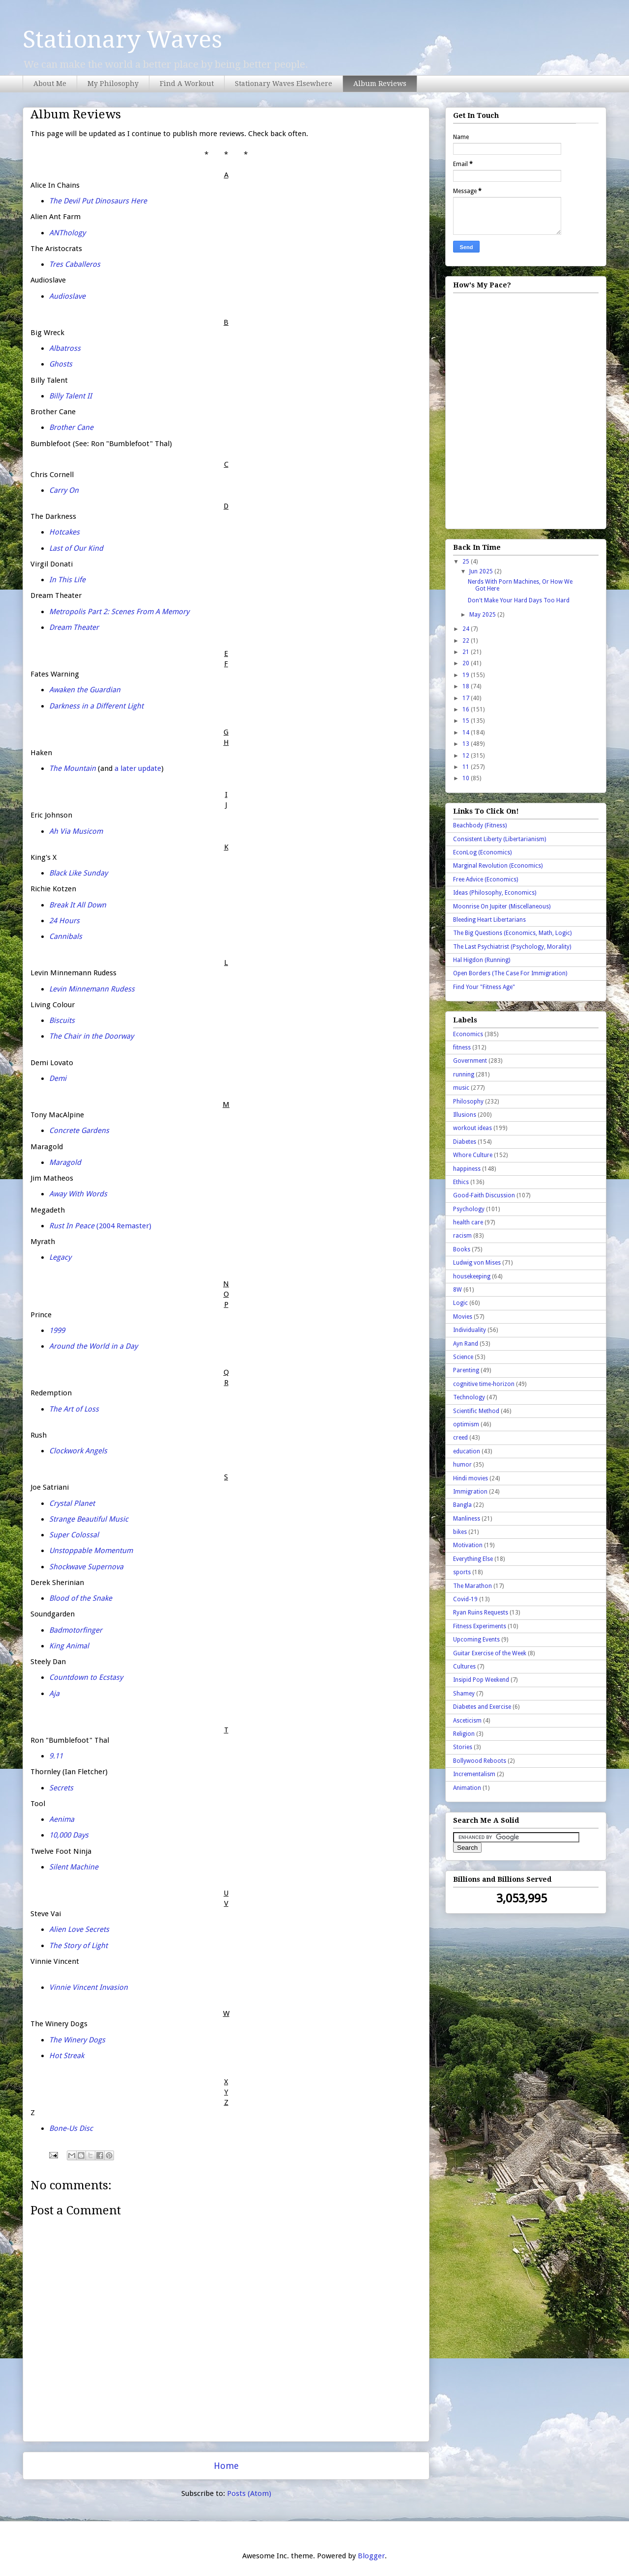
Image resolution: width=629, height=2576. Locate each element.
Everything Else (473, 1559)
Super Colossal (74, 1534)
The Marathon (472, 1586)
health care (468, 1222)
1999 (57, 1330)
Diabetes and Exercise (482, 1706)
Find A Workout (187, 83)
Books (461, 1249)
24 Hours (64, 920)
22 (466, 640)
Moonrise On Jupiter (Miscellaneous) (501, 906)
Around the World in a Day (93, 1346)
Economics (468, 1034)
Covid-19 (465, 1599)
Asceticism (467, 1720)
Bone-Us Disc (71, 2128)
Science (463, 1357)
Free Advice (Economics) (485, 879)
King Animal (69, 1646)
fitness (462, 1047)
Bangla (462, 1504)
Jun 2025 (481, 571)
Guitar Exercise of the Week (489, 1653)
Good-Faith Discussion (484, 1195)
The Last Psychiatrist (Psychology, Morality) (512, 946)
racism (462, 1235)
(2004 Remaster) (100, 1225)
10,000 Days (68, 1835)
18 (466, 686)
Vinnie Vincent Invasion (88, 1987)
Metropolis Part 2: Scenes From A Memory (119, 611)
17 (466, 698)
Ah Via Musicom (76, 831)
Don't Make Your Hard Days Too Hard (519, 600)
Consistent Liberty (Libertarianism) (499, 839)
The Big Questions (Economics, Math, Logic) (512, 933)
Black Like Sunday (78, 873)
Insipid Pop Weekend (481, 1679)
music (461, 1087)
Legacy (60, 1257)
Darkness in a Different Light (96, 706)
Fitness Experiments (479, 1626)
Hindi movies (470, 1478)
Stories (462, 1747)
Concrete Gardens (79, 1130)
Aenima (61, 1819)
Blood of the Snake (80, 1598)
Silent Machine (73, 1867)
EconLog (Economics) (482, 852)
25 (466, 561)
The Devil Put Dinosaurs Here (98, 201)
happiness (467, 1168)
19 (466, 675)
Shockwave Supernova (86, 1566)
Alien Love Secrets (79, 1929)
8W (457, 1289)
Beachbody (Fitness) (480, 825)
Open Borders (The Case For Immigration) (510, 973)
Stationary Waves (122, 40)
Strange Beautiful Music (88, 1519)
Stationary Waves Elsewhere (283, 83)
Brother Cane (71, 427)
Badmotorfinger (75, 1630)
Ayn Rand (465, 1343)
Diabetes (464, 1141)
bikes (460, 1532)
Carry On (64, 490)
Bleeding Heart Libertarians (489, 919)
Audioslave (67, 296)
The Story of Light (78, 1945)
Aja (54, 1693)
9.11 (56, 1756)
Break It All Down (77, 905)
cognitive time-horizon (484, 1384)
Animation (467, 1787)
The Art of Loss (74, 1409)
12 (466, 755)
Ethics (461, 1182)
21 (466, 652)
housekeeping (471, 1276)
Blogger (371, 2555)
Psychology (469, 1209)
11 (466, 767)
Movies (462, 1316)
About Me (49, 83)
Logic (460, 1303)
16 (466, 709)
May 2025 (483, 614)
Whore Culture (472, 1155)
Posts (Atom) (249, 2493)
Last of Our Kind (76, 548)
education (466, 1451)
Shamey (464, 1693)
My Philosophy (113, 83)
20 (466, 663)
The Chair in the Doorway (91, 1036)
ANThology (67, 232)
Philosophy (468, 1101)
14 (466, 732)
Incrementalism (474, 1774)
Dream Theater (74, 627)
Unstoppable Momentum (91, 1550)
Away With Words (78, 1193)
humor (462, 1464)
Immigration (470, 1491)
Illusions (464, 1114)
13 (466, 743)
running (463, 1074)
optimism (466, 1424)
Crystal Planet (72, 1503)
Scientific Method (476, 1411)
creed (460, 1437)
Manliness (466, 1518)
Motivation (468, 1545)
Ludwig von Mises (477, 1262)
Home (226, 2466)
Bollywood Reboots (479, 1760)
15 (466, 720)
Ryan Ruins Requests (480, 1612)
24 (466, 628)
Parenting (466, 1370)
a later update (137, 768)
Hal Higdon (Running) (481, 960)
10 (466, 778)
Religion (464, 1733)
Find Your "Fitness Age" (484, 987)
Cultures (464, 1666)
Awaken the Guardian (84, 689)
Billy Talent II (70, 396)
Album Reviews (379, 83)
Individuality (469, 1330)
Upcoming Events (476, 1639)
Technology (469, 1397)
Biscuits (62, 1020)
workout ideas (472, 1128)
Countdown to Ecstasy (86, 1677)
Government (470, 1060)
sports (462, 1572)
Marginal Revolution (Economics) (498, 865)
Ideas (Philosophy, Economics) (494, 892)
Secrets (61, 1787)
